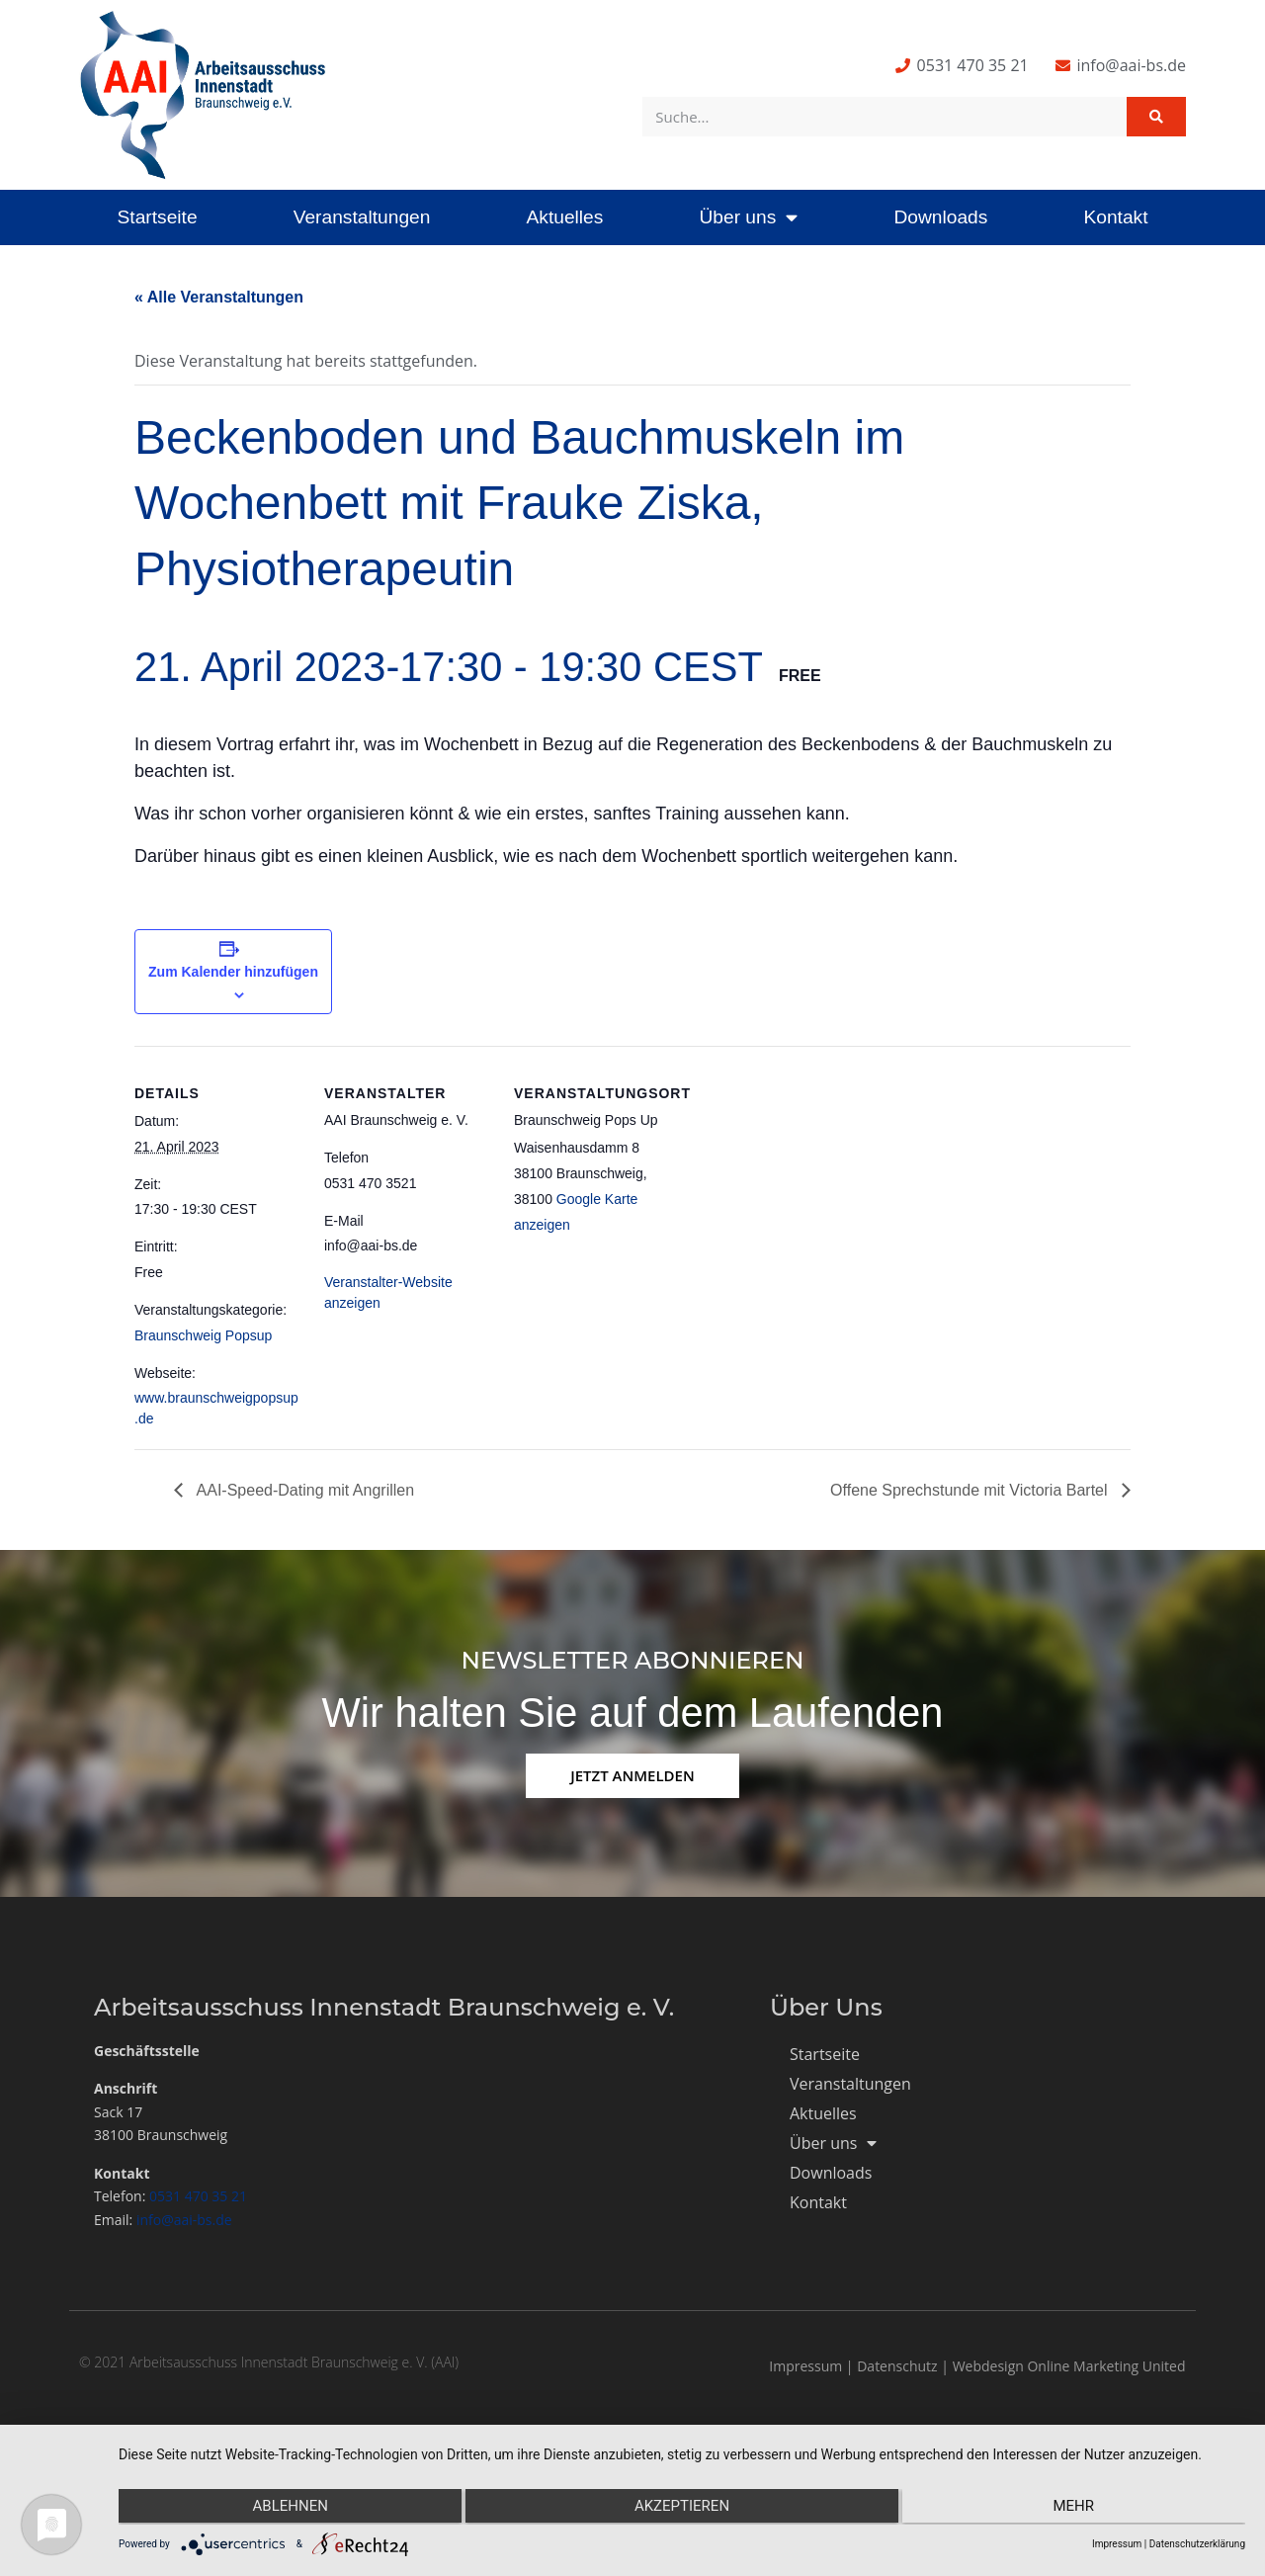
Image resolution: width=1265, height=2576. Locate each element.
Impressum (805, 2366)
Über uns (748, 217)
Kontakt (1115, 217)
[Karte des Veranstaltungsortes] (808, 1181)
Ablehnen (286, 2508)
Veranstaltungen (362, 217)
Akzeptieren (681, 2508)
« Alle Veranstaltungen (218, 297)
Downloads (940, 217)
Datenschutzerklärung (1197, 2543)
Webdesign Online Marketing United (1069, 2366)
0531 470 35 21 (198, 2196)
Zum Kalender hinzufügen (233, 972)
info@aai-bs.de (184, 2219)
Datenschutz (897, 2366)
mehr (1077, 2508)
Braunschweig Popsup (203, 1335)
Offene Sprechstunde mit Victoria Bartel (971, 1490)
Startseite (158, 217)
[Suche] (1156, 116)
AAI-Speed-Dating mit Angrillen (303, 1490)
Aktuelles (564, 217)
